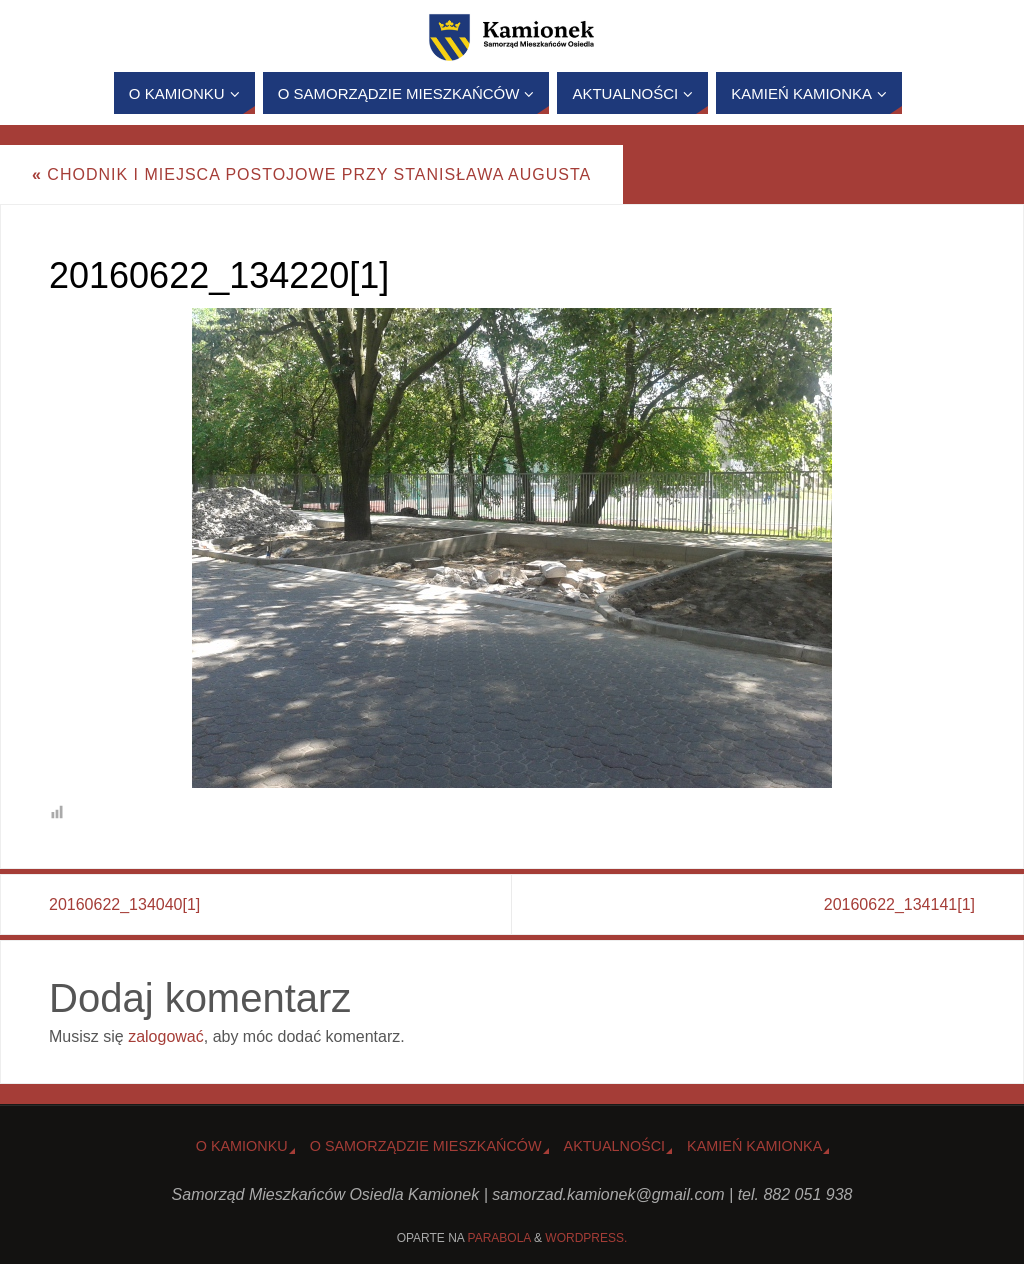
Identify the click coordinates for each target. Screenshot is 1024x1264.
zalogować (166, 1036)
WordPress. (586, 1238)
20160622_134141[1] (899, 904)
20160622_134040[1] (124, 904)
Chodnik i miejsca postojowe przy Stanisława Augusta (311, 174)
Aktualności (615, 1146)
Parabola (499, 1238)
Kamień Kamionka (754, 1146)
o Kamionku (242, 1146)
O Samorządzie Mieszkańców (426, 1146)
